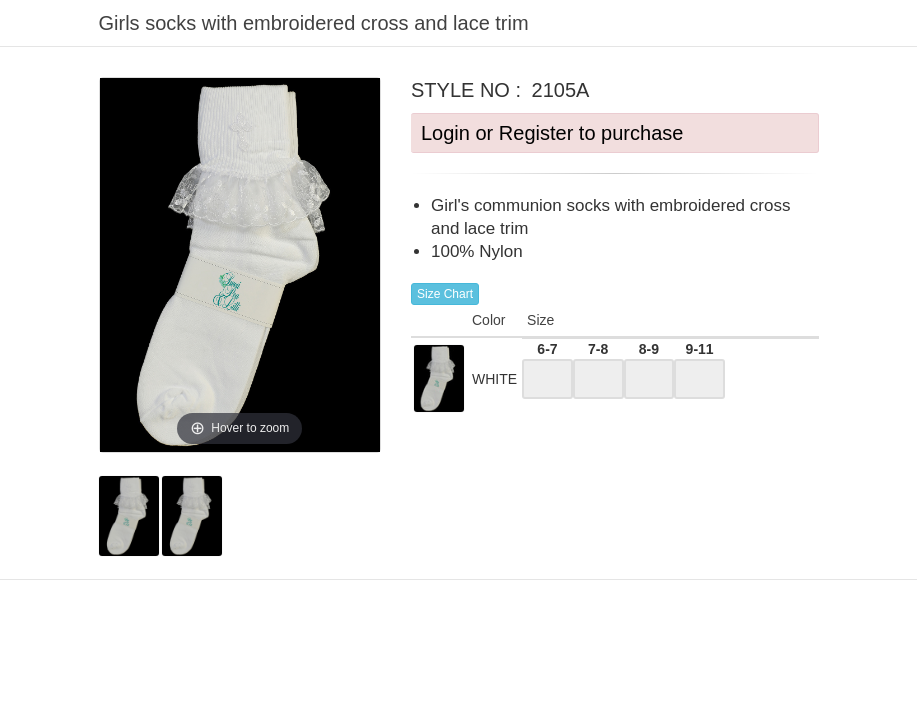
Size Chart (445, 294)
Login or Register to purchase (552, 133)
